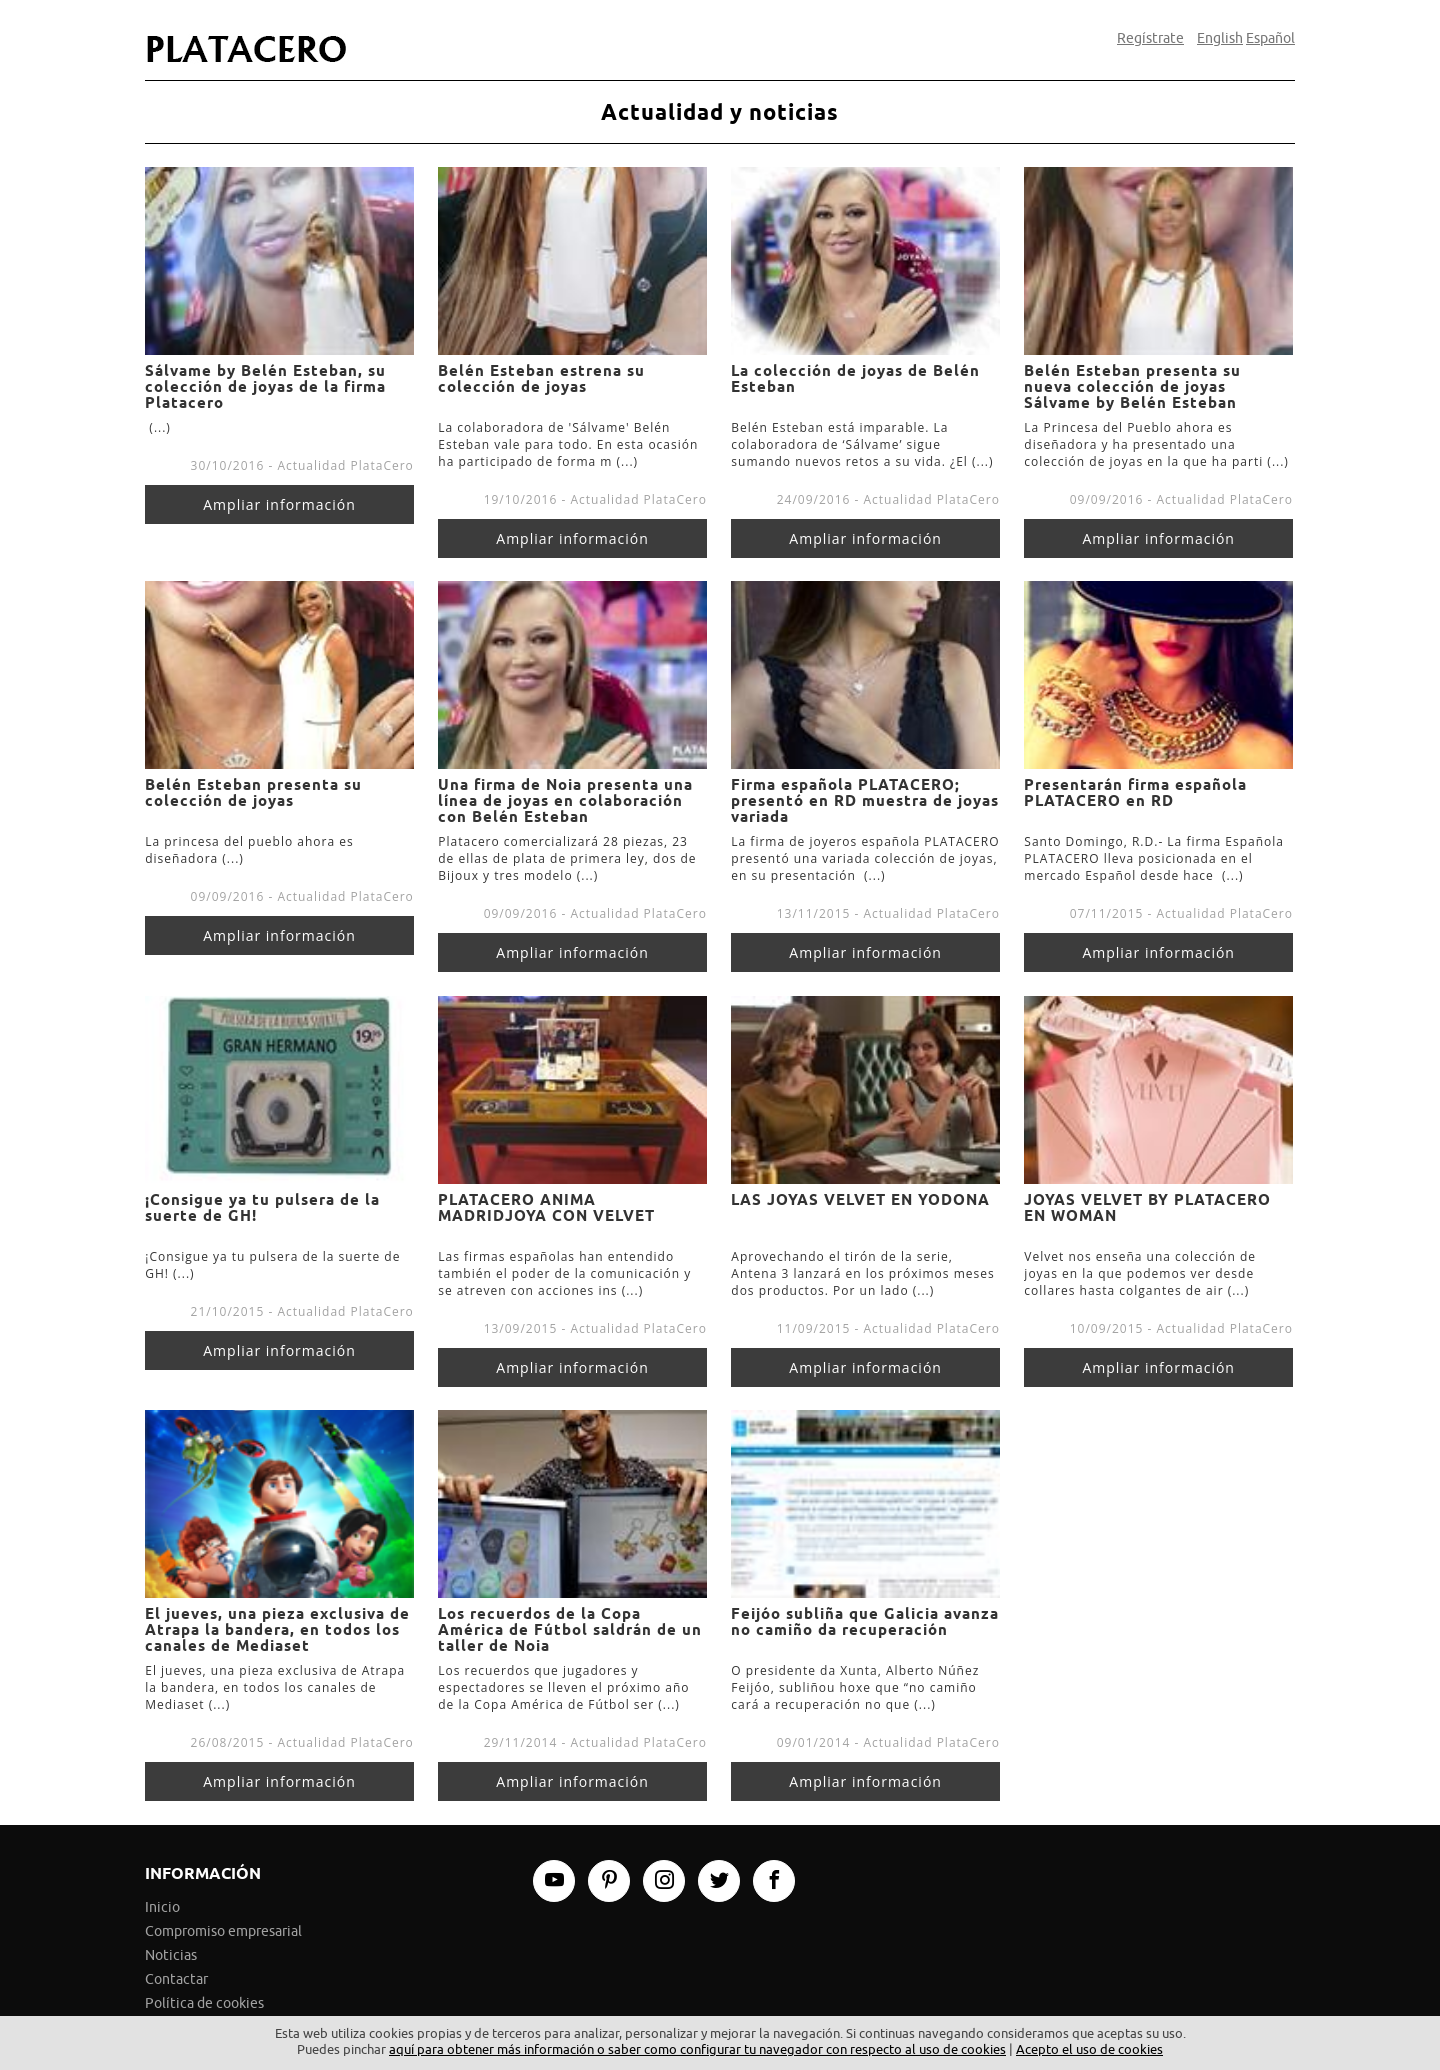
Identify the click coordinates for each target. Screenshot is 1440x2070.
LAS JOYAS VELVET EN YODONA (860, 1200)
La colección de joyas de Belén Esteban (855, 379)
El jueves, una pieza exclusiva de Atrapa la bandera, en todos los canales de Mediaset (277, 1630)
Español (1270, 39)
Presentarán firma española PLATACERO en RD (1135, 793)
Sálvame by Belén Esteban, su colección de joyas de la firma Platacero (265, 387)
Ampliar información (279, 504)
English (1220, 39)
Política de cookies (204, 2003)
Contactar (176, 1979)
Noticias (171, 1955)
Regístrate (1150, 39)
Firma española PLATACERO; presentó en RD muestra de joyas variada (865, 801)
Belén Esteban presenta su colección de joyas (253, 793)
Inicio (162, 1907)
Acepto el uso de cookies (1089, 2049)
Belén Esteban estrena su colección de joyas (541, 379)
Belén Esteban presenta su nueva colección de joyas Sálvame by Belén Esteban (1132, 387)
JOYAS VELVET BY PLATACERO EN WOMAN (1147, 1208)
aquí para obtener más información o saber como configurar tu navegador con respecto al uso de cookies (697, 2049)
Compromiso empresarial (223, 1931)
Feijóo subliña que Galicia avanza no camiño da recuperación (865, 1622)
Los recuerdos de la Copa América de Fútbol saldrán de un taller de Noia (570, 1630)
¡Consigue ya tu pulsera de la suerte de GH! (262, 1208)
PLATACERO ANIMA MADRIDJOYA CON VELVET (546, 1208)
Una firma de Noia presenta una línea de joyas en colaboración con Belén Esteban (565, 801)
